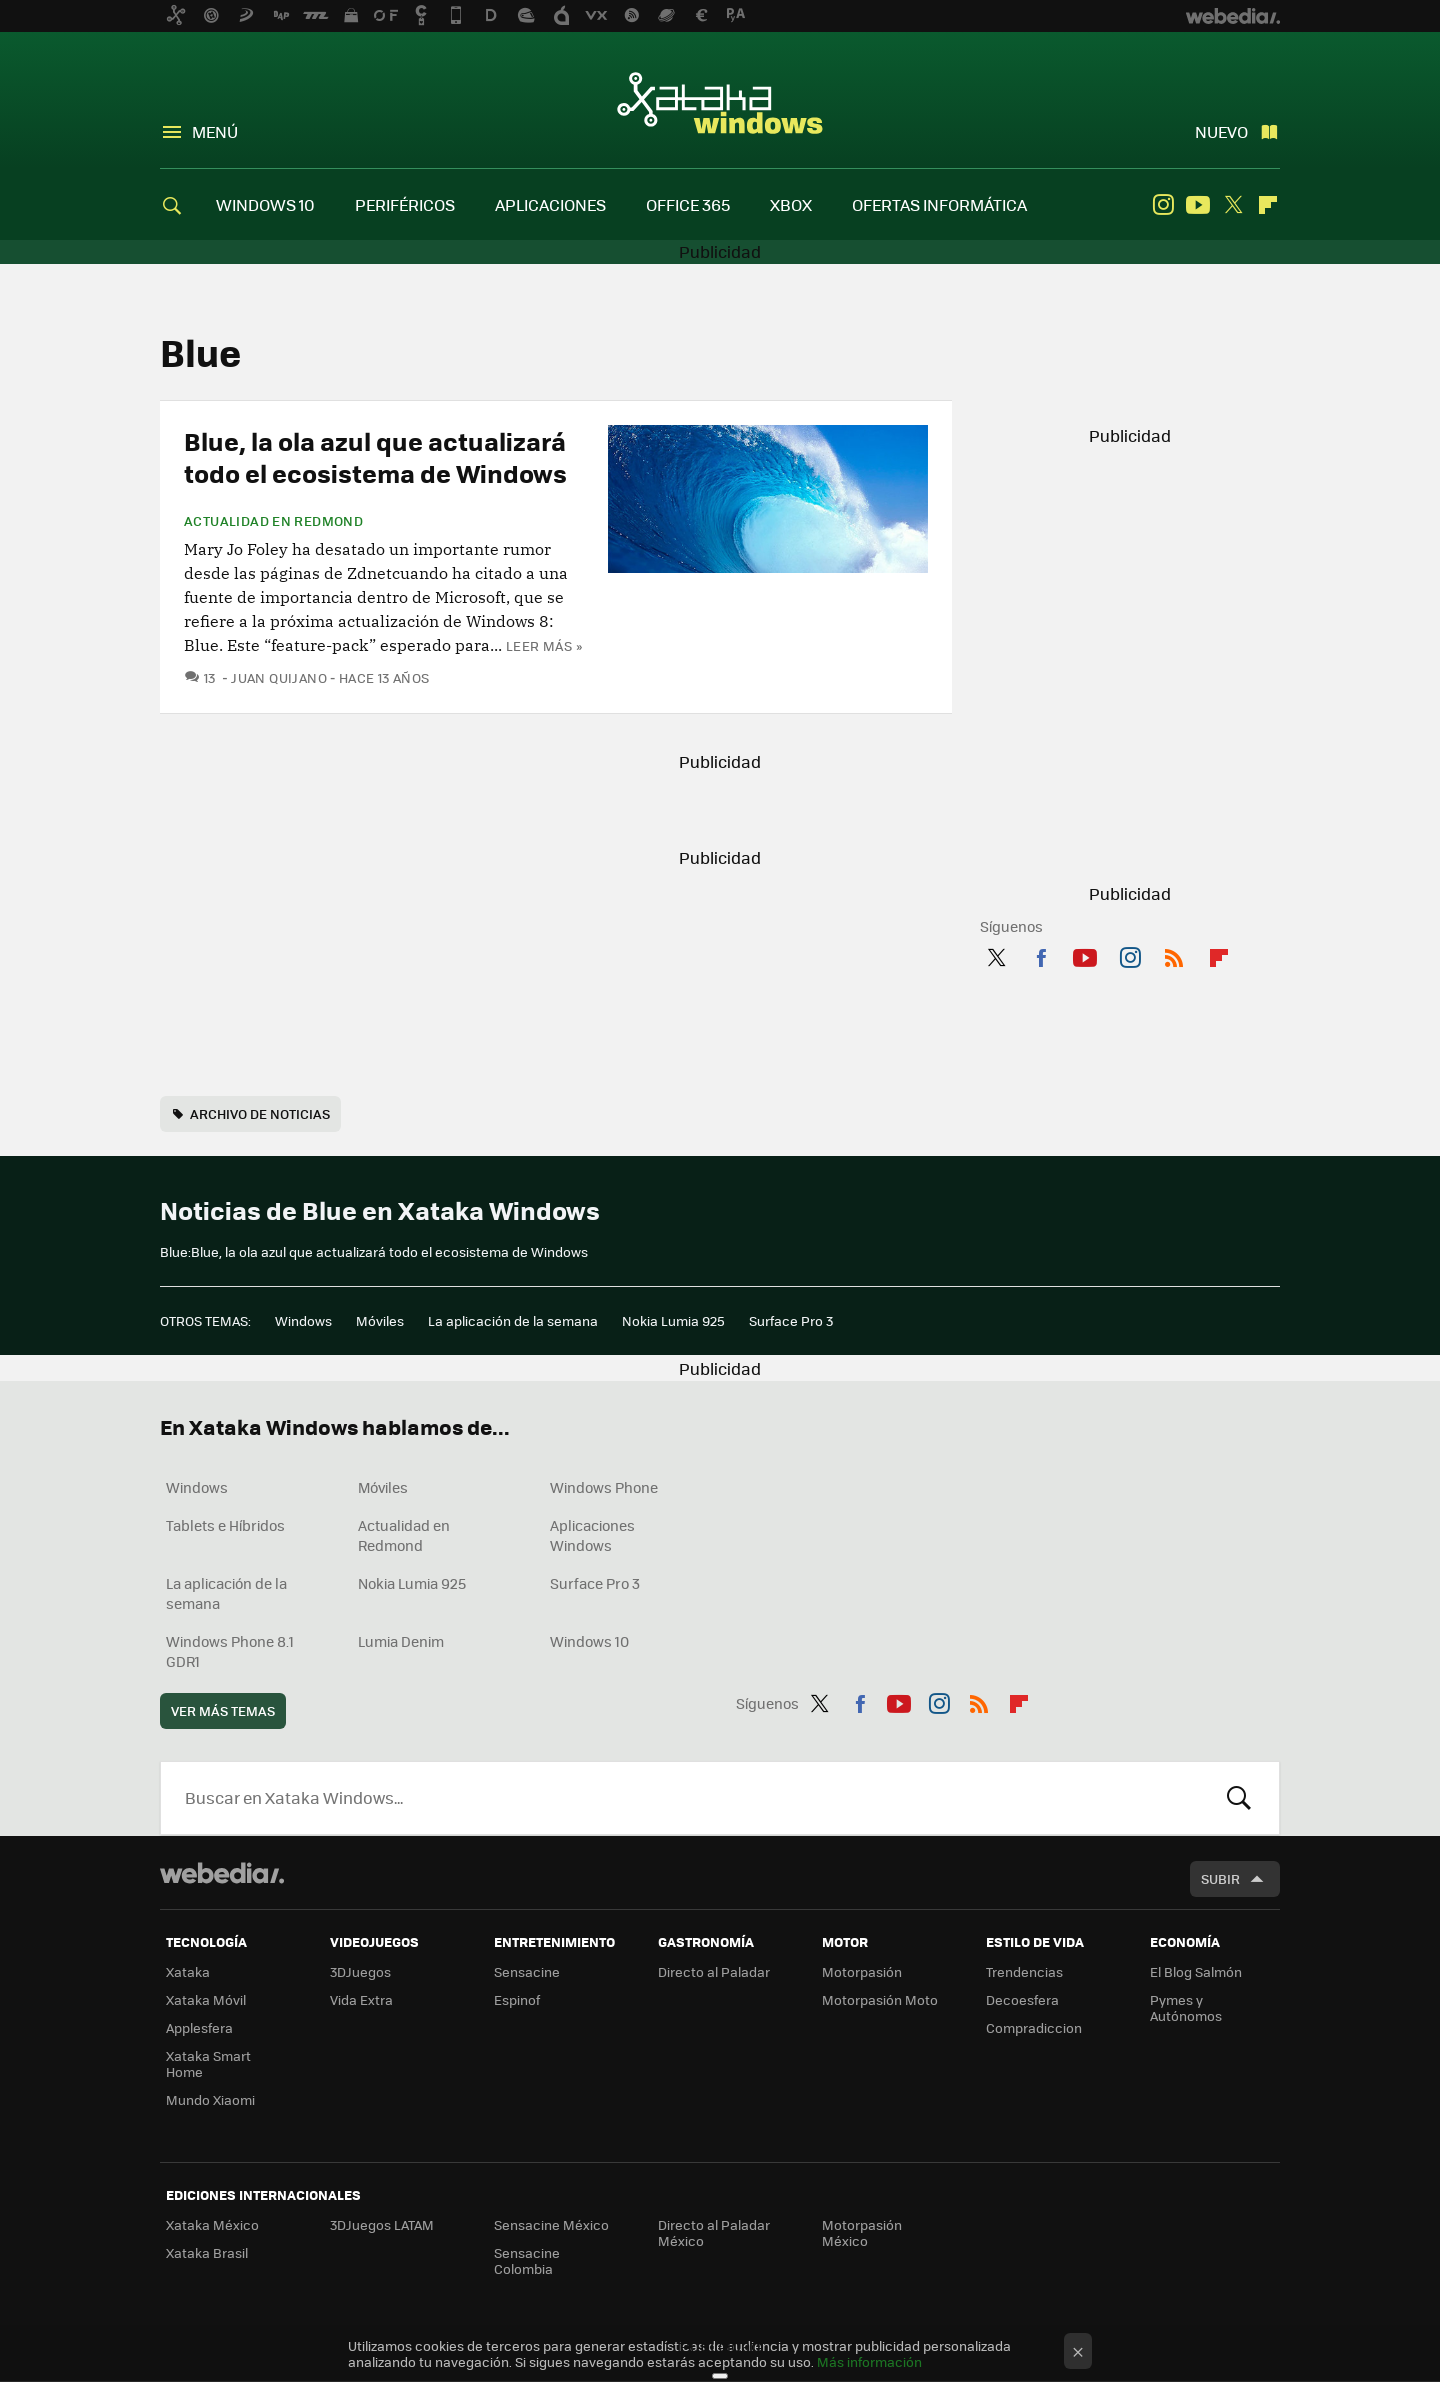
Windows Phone (604, 1487)
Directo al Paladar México (714, 2232)
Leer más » (544, 645)
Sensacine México (551, 2224)
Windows (303, 1320)
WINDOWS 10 (265, 204)
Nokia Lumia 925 (673, 1320)
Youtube (1198, 205)
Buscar (1239, 1798)
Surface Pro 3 (791, 1320)
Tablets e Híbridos (225, 1525)
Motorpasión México (862, 2232)
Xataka (188, 1971)
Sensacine (527, 1971)
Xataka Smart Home (208, 2063)
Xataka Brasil (207, 2252)
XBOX (791, 204)
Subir (1220, 1878)
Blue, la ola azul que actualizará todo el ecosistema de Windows (375, 456)
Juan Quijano (279, 677)
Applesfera (199, 2027)
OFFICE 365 (688, 204)
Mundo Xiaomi (210, 2099)
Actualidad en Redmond (273, 521)
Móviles (380, 1320)
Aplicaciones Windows (592, 1535)
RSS (1174, 954)
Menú (215, 131)
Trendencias (1024, 1971)
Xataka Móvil (206, 1999)
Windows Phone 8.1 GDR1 (230, 1651)
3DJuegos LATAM (382, 2224)
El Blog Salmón (1196, 1971)
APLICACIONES (550, 204)
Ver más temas (223, 1710)
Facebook (1041, 954)
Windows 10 (589, 1641)
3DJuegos (360, 1971)
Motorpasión (862, 1971)
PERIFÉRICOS (405, 204)
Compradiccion (1034, 2027)
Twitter (1233, 205)
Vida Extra (361, 1999)
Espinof (517, 1999)
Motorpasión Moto (880, 1999)
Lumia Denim (401, 1641)
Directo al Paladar (714, 1971)
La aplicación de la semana (513, 1320)
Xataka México (212, 2224)
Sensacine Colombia (527, 2260)
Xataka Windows (720, 102)
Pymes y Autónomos (1186, 2007)
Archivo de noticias (260, 1113)
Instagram (1163, 205)
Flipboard (1268, 205)
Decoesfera (1022, 1999)
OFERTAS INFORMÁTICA (939, 204)
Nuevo (1221, 131)
